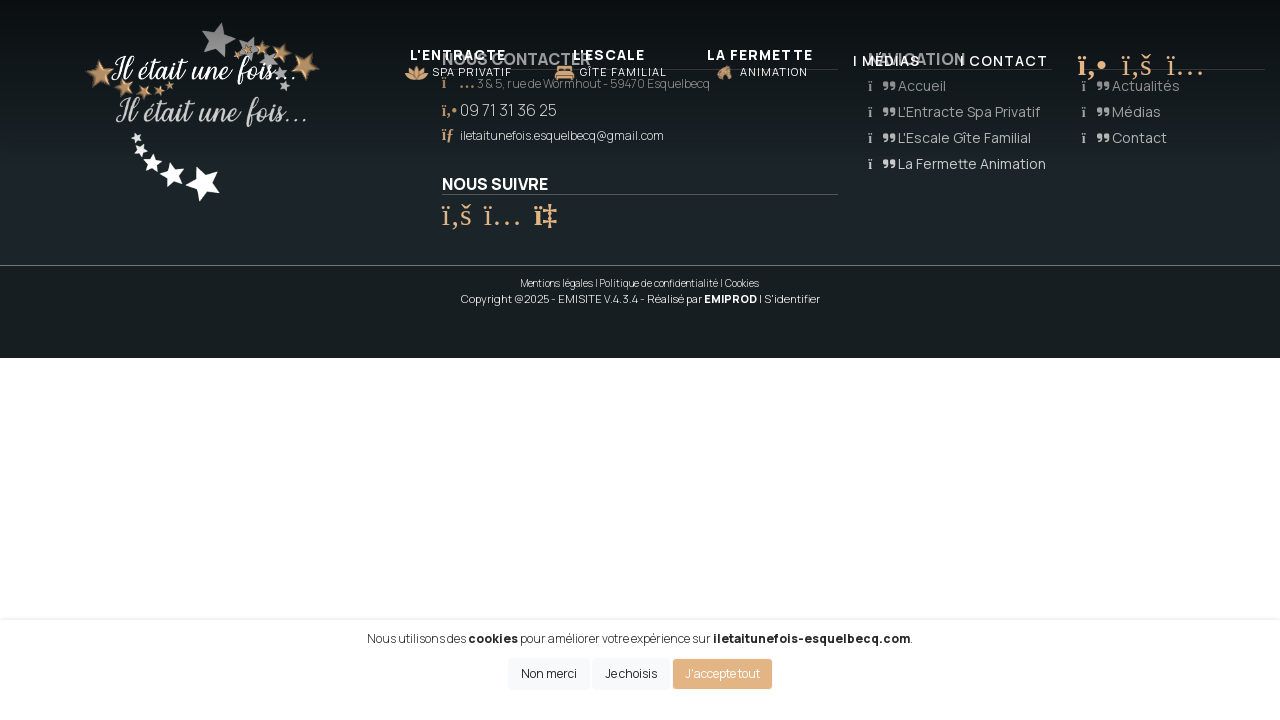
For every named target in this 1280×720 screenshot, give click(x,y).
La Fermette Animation (957, 163)
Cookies (742, 283)
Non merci (549, 673)
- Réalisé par (699, 298)
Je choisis (631, 673)
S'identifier (792, 298)
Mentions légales (557, 283)
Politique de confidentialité (659, 283)
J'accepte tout (722, 673)
